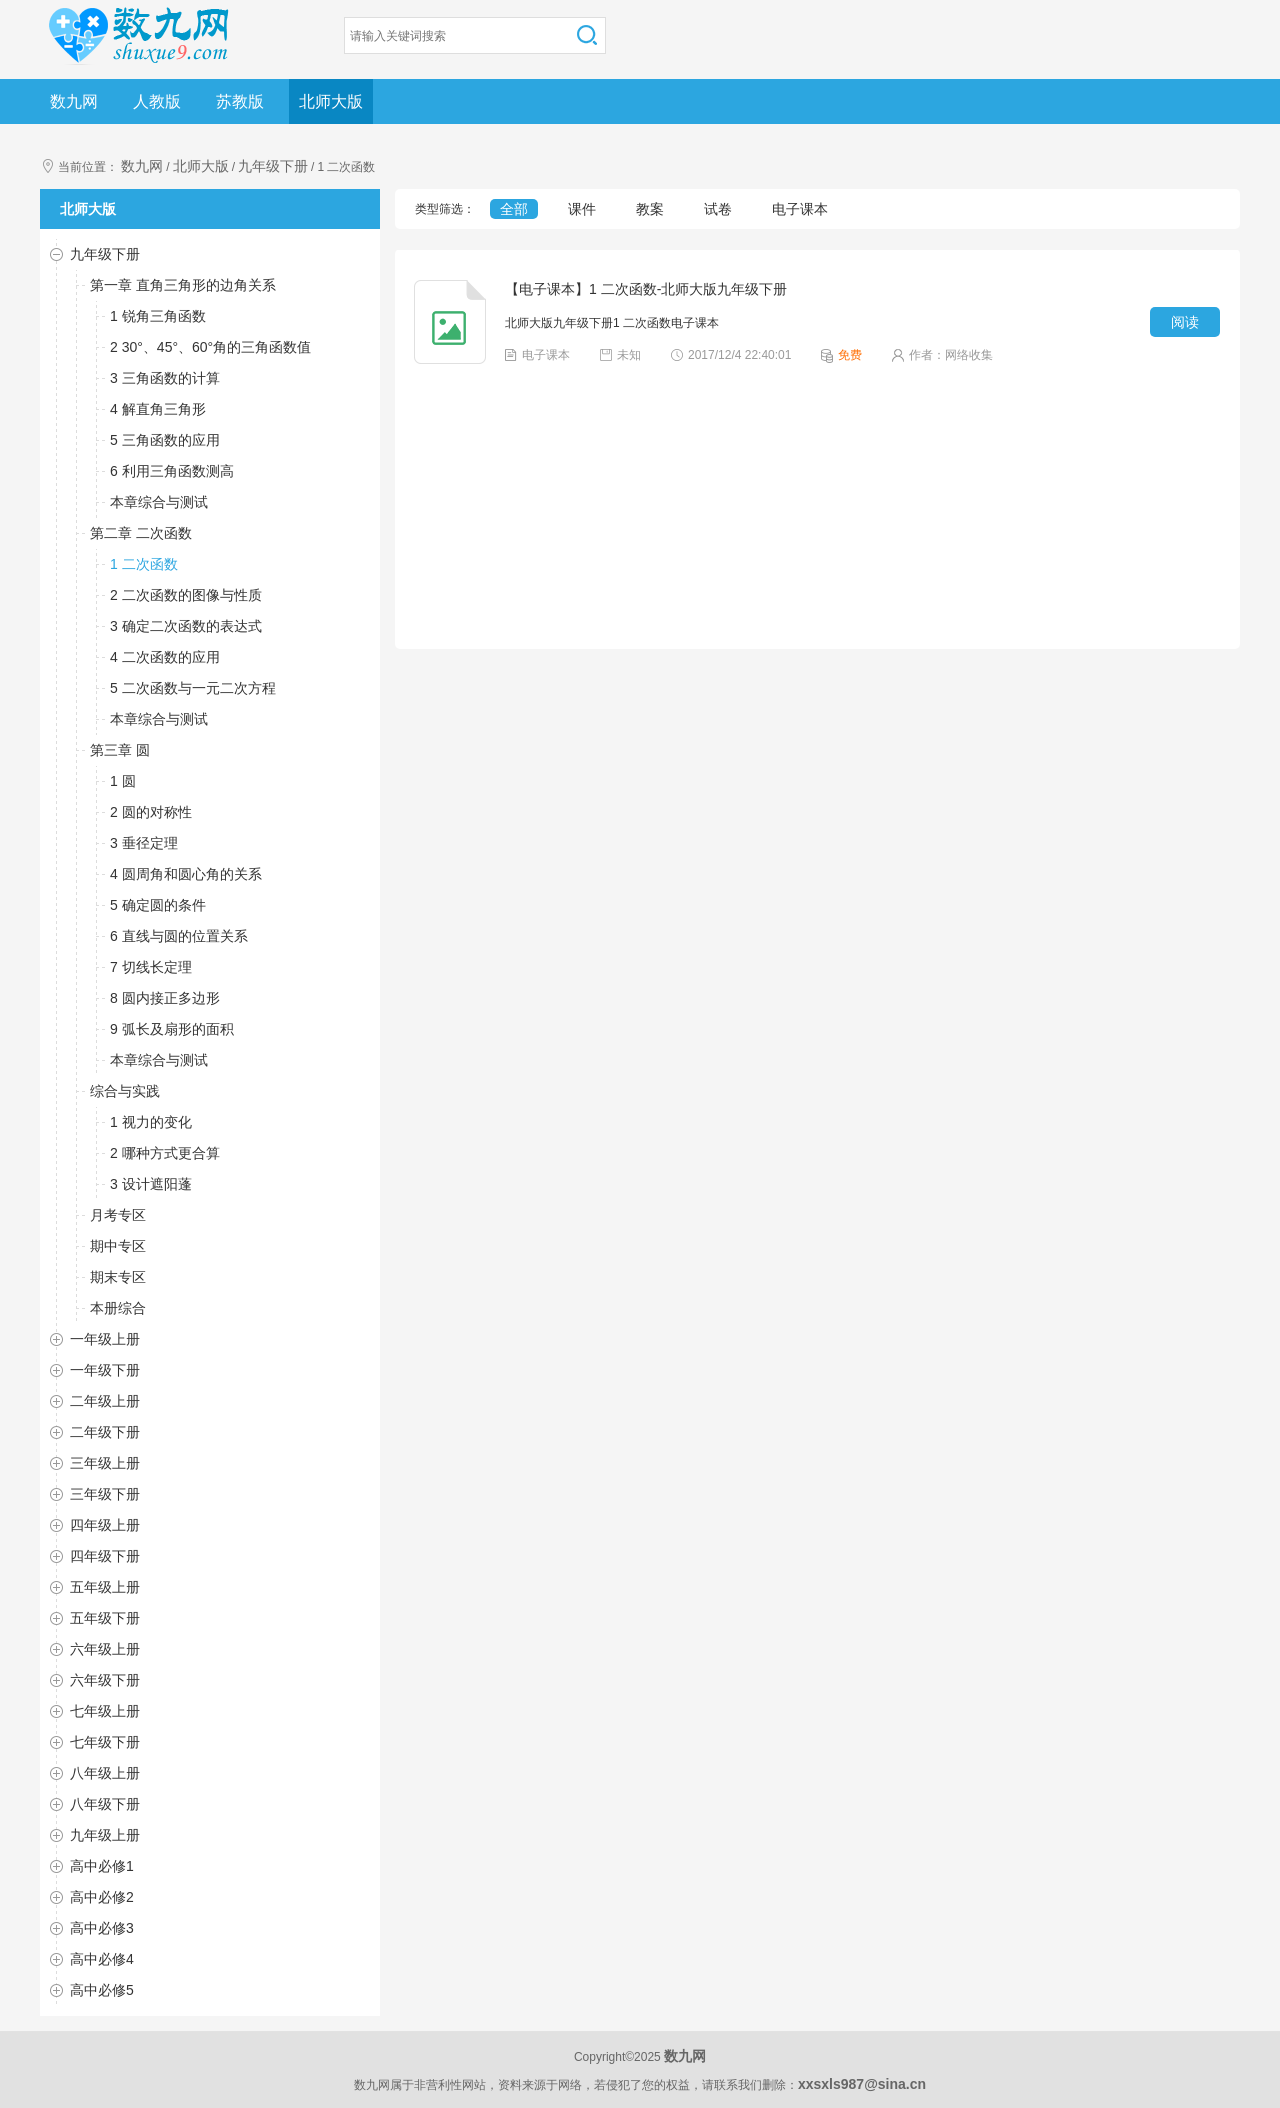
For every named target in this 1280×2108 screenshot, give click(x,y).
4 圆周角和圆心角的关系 (186, 874)
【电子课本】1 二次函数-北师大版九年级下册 (646, 289)
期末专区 (118, 1277)
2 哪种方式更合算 (165, 1153)
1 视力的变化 (151, 1122)
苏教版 (240, 101)
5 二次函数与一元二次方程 (193, 688)
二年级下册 (105, 1432)
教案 (650, 209)
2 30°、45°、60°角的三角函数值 (210, 347)
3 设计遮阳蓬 (151, 1184)
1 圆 (123, 781)
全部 (514, 209)
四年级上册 (105, 1525)
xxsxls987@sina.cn (862, 2084)
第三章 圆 (120, 750)
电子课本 (800, 209)
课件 (582, 209)
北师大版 (331, 101)
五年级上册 (105, 1587)
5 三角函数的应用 (165, 440)
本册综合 (118, 1308)
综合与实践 (125, 1091)
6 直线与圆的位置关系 (179, 936)
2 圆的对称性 (151, 812)
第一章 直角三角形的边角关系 (183, 285)
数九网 (74, 101)
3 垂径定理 (144, 843)
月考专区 (118, 1215)
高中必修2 (102, 1897)
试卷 (718, 209)
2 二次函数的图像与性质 (186, 595)
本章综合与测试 (159, 502)
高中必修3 (102, 1928)
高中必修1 (102, 1866)
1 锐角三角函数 (158, 316)
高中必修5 (102, 1990)
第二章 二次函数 (141, 533)
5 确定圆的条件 (158, 905)
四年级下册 (105, 1556)
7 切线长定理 (151, 967)
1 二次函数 (144, 564)
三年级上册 (105, 1463)
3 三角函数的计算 (165, 378)
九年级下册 (273, 166)
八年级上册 (105, 1773)
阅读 (1185, 322)
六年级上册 (105, 1649)
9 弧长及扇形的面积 (172, 1029)
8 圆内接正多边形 (165, 998)
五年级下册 (105, 1618)
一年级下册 (105, 1370)
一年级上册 (105, 1339)
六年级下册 (105, 1680)
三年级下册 (105, 1494)
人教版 (157, 101)
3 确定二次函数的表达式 (186, 626)
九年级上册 (105, 1835)
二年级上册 (105, 1401)
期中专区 (118, 1246)
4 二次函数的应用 (165, 657)
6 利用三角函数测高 (172, 471)
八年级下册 (105, 1804)
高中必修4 (102, 1959)
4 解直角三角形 (158, 409)
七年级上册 (105, 1711)
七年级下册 (105, 1742)
